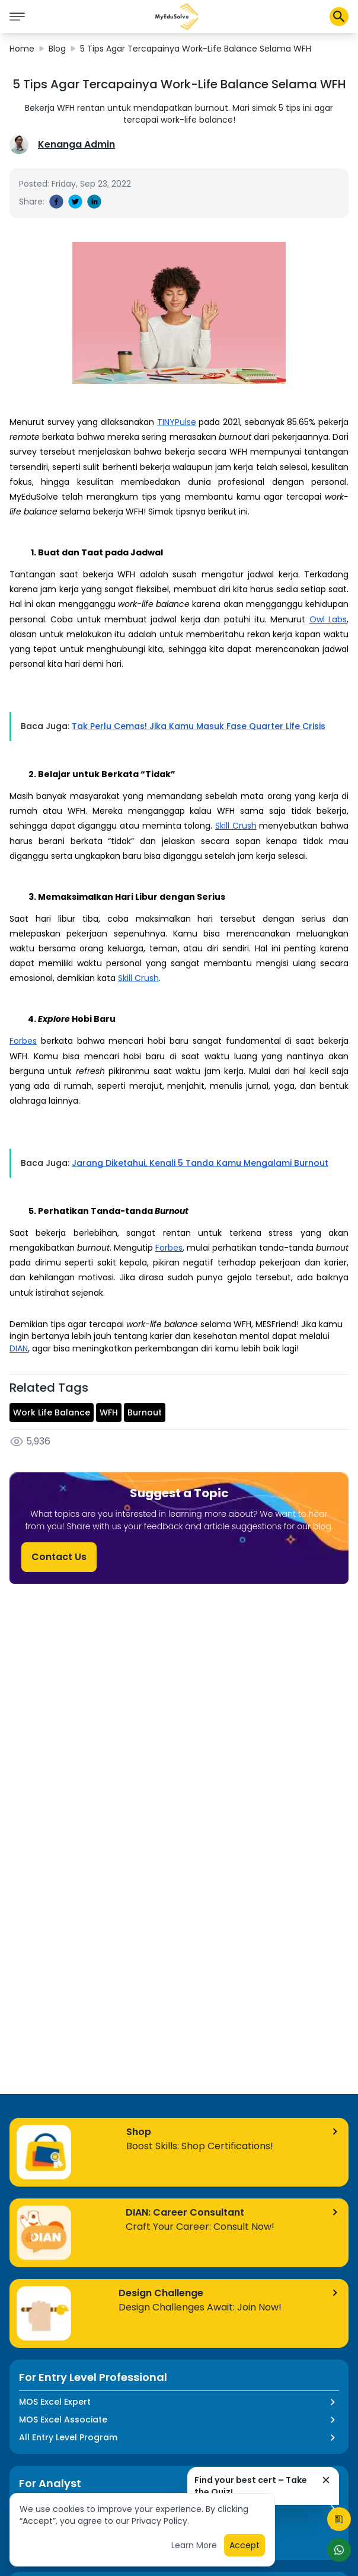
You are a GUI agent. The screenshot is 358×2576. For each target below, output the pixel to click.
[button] (177, 16)
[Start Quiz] (339, 2519)
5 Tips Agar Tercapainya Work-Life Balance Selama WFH (195, 49)
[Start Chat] (339, 2550)
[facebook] (56, 201)
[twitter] (75, 201)
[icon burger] (17, 16)
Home (21, 49)
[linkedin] (94, 201)
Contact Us (59, 1557)
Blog (57, 49)
